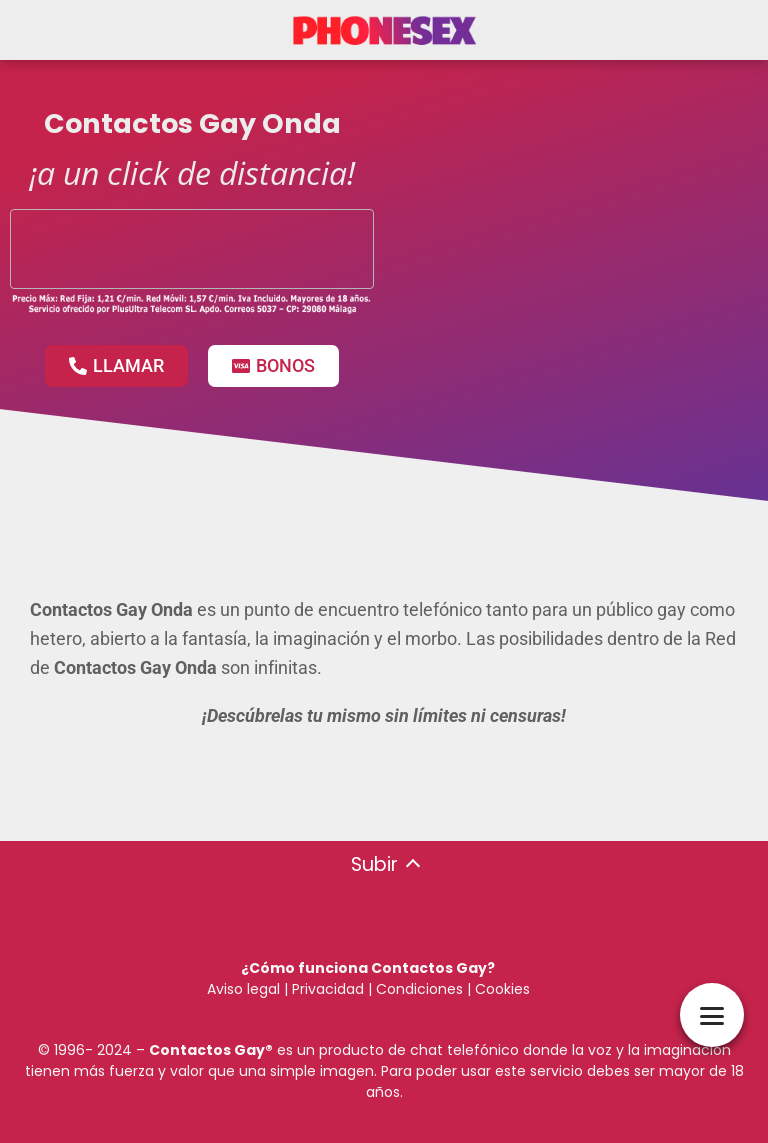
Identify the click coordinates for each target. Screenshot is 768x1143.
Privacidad (328, 989)
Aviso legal (243, 989)
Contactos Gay (207, 1050)
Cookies (502, 989)
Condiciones (417, 989)
